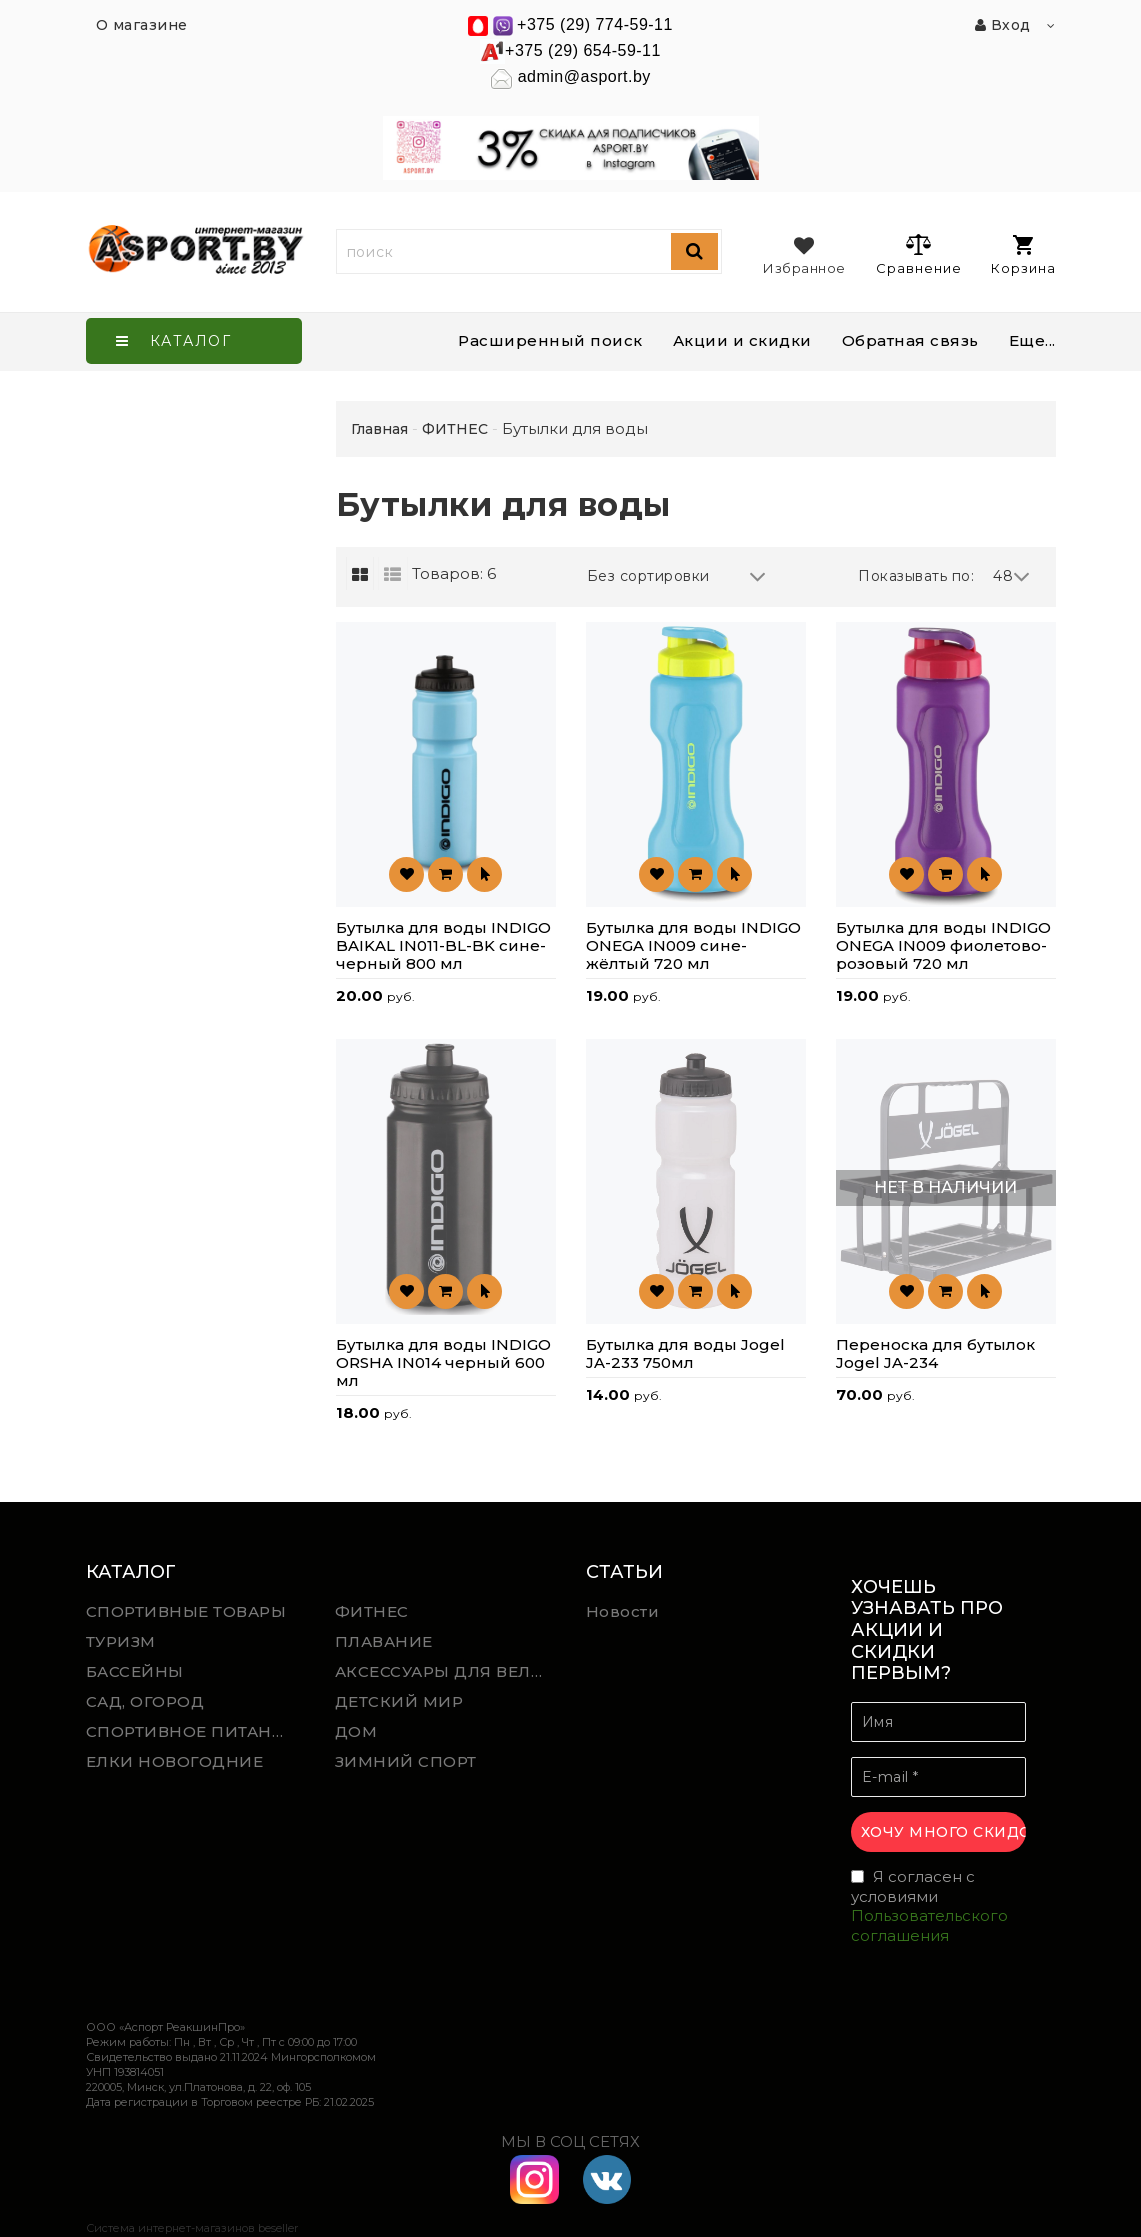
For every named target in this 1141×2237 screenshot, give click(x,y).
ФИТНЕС (372, 1611)
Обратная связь (910, 340)
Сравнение (918, 254)
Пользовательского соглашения (929, 1925)
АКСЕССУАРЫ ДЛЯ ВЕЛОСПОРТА (445, 1671)
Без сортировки (677, 576)
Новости (623, 1611)
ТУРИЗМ (121, 1641)
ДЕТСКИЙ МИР (399, 1701)
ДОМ (356, 1731)
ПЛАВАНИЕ (384, 1641)
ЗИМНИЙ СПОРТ (406, 1761)
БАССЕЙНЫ (135, 1671)
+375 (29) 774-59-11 (595, 24)
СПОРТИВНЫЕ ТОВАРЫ (186, 1611)
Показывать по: (916, 576)
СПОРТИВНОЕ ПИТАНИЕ (191, 1731)
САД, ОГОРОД (145, 1701)
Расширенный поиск (550, 340)
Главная (379, 429)
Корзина (1023, 255)
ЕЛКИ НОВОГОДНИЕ (175, 1761)
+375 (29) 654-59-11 (583, 50)
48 (1012, 576)
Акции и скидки (742, 340)
